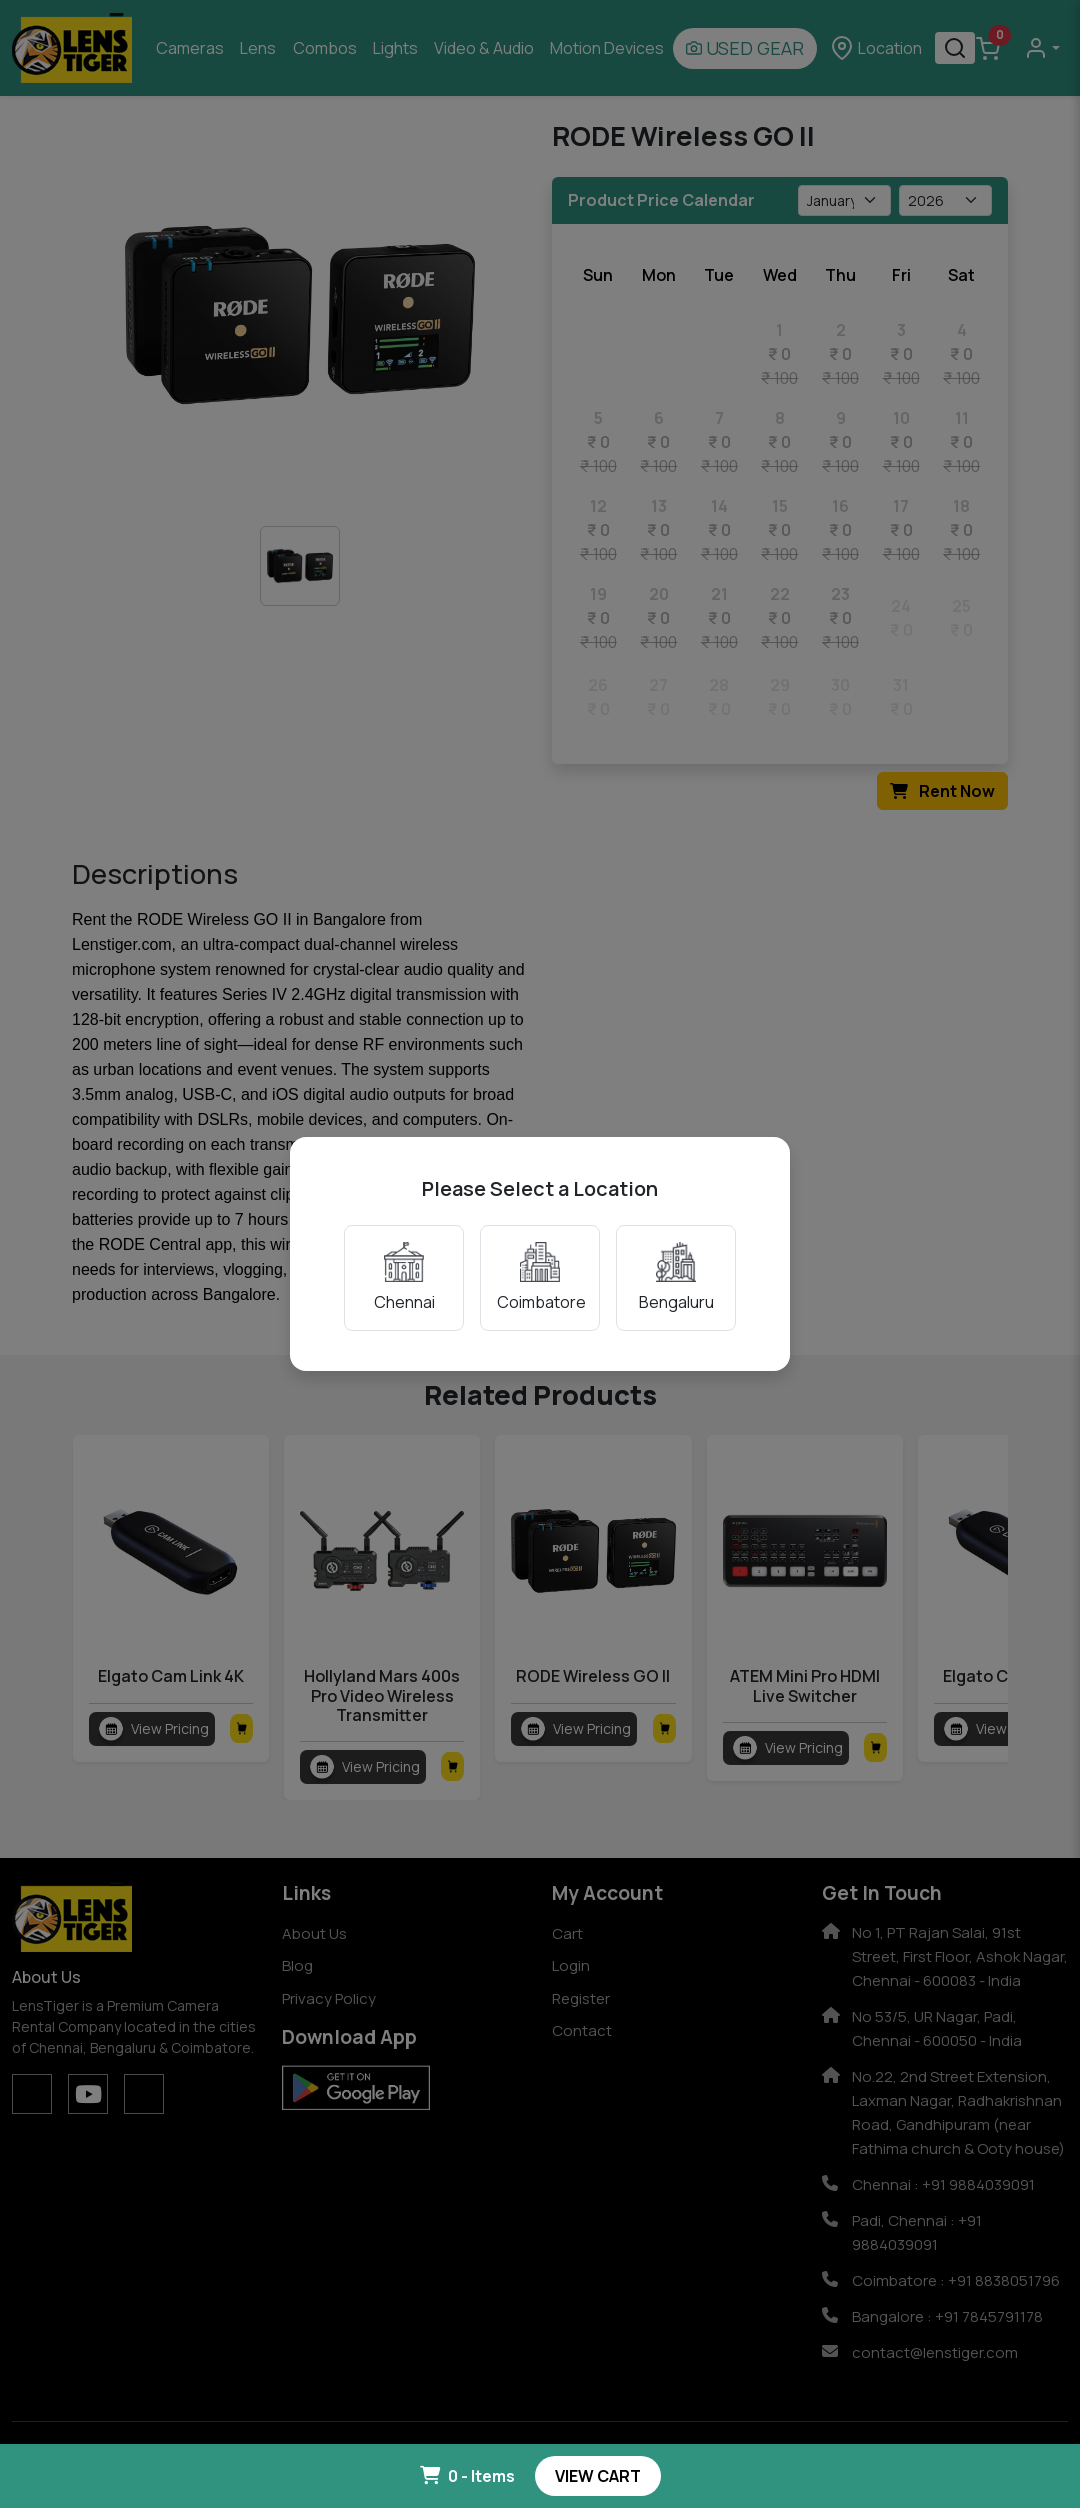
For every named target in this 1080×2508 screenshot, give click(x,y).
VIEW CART (598, 2476)
